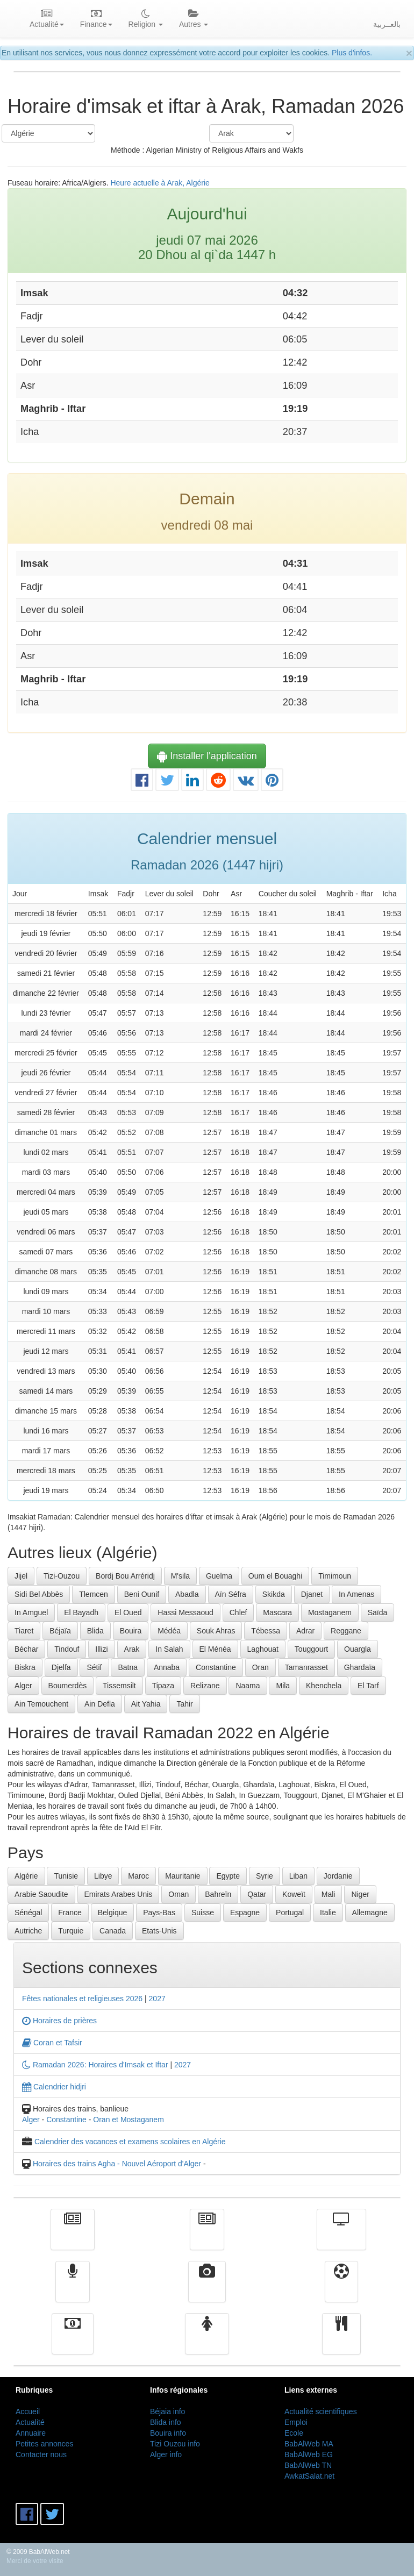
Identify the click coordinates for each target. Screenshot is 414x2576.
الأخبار (207, 2237)
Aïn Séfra (230, 1594)
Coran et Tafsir (52, 2042)
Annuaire (31, 2433)
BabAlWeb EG (308, 2454)
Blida (95, 1630)
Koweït (293, 1894)
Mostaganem (330, 1612)
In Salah (169, 1649)
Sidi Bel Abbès (39, 1594)
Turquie (70, 1930)
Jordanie (338, 1876)
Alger (23, 1685)
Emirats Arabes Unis (118, 1894)
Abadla (187, 1594)
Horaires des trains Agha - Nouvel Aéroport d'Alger (117, 2163)
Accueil (28, 2411)
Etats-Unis (159, 1930)
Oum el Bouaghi (275, 1576)
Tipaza (163, 1685)
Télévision (341, 2237)
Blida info (165, 2422)
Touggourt (311, 1649)
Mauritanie (182, 1876)
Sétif (94, 1667)
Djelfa (61, 1667)
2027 (157, 1998)
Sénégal (28, 1912)
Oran (260, 1667)
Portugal (290, 1912)
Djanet (312, 1594)
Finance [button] (96, 19)
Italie (328, 1912)
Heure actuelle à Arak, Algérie (159, 183)
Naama (247, 1685)
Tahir (184, 1704)
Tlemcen (93, 1594)
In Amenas (356, 1594)
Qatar (256, 1894)
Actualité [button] (47, 19)
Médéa (169, 1630)
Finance (72, 2341)
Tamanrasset (306, 1667)
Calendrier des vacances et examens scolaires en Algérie (130, 2141)
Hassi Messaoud (185, 1612)
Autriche (28, 1930)
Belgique (112, 1912)
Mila (283, 1685)
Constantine (216, 1667)
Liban (298, 1876)
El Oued (128, 1612)
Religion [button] (146, 19)
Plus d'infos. (352, 52)
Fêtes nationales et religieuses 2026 (82, 1998)
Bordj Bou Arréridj (125, 1576)
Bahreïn (218, 1894)
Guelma (219, 1576)
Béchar (26, 1649)
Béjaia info (167, 2411)
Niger (360, 1894)
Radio (73, 2289)
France (70, 1912)
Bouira (130, 1630)
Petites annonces (44, 2443)
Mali (329, 1894)
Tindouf (66, 1649)
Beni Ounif (141, 1594)
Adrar (305, 1630)
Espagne (245, 1912)
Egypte (228, 1876)
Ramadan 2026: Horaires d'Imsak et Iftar (95, 2064)
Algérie (26, 1876)
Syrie (264, 1876)
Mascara (277, 1612)
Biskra (25, 1667)
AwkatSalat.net (309, 2476)
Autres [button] (193, 19)
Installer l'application (207, 756)
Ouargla (357, 1649)
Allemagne (370, 1912)
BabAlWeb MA (308, 2443)
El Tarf (368, 1685)
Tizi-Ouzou (62, 1576)
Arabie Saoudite (41, 1894)
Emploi (296, 2422)
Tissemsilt (119, 1685)
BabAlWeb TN (308, 2465)
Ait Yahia (146, 1704)
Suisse (202, 1912)
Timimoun (334, 1576)
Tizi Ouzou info (175, 2443)
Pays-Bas (159, 1912)
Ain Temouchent (41, 1704)
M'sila (180, 1576)
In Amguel (31, 1612)
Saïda (378, 1612)
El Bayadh (81, 1612)
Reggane (346, 1630)
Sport (341, 2289)
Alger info (166, 2454)
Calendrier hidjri (54, 2086)
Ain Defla (99, 1704)
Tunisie (66, 1876)
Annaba (167, 1667)
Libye (103, 1876)
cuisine (341, 2341)
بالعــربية (387, 24)
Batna (128, 1667)
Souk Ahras (216, 1630)
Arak (132, 1649)
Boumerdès (67, 1685)
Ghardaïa (359, 1667)
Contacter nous (41, 2454)
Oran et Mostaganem (128, 2119)
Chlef (238, 1612)
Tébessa (265, 1630)
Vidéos (207, 2289)
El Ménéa (215, 1649)
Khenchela (323, 1685)
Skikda (273, 1594)
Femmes (207, 2341)
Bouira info (168, 2433)
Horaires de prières (59, 2020)
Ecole (293, 2433)
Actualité (72, 2237)
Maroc (138, 1876)
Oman (178, 1894)
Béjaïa (60, 1630)
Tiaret (24, 1630)
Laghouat (263, 1649)
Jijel (21, 1576)
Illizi (101, 1649)
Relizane (204, 1685)
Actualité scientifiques (320, 2411)
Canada (112, 1930)
